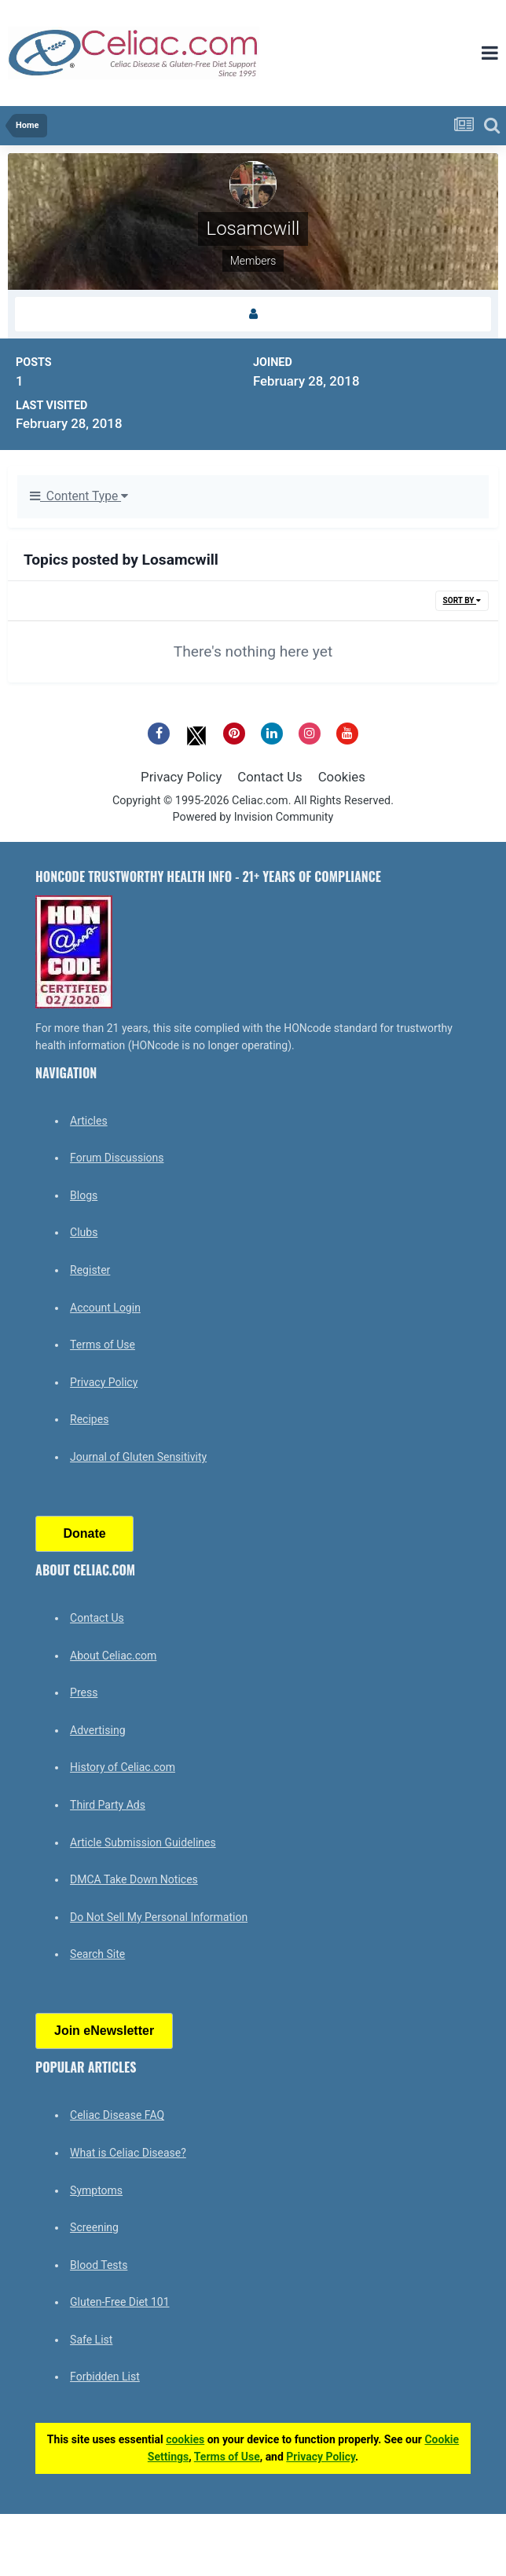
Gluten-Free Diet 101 (119, 2302)
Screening (94, 2227)
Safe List (91, 2339)
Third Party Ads (107, 1804)
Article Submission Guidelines (143, 1842)
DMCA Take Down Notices (134, 1879)
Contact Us (269, 777)
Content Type (79, 496)
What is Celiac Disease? (128, 2152)
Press (83, 1692)
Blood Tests (98, 2265)
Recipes (89, 1419)
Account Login (105, 1307)
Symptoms (96, 2190)
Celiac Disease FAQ (117, 2115)
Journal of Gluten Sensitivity (138, 1457)
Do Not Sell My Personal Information (159, 1917)
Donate (84, 1533)
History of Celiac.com (122, 1767)
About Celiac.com (113, 1655)
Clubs (83, 1232)
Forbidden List (105, 2376)
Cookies (341, 777)
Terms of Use (102, 1344)
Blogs (83, 1195)
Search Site (97, 1954)
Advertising (97, 1730)
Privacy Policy (181, 777)
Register (90, 1270)
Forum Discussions (116, 1157)
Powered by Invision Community (253, 817)
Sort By (462, 600)
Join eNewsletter (104, 2030)
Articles (89, 1120)
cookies (185, 2439)
